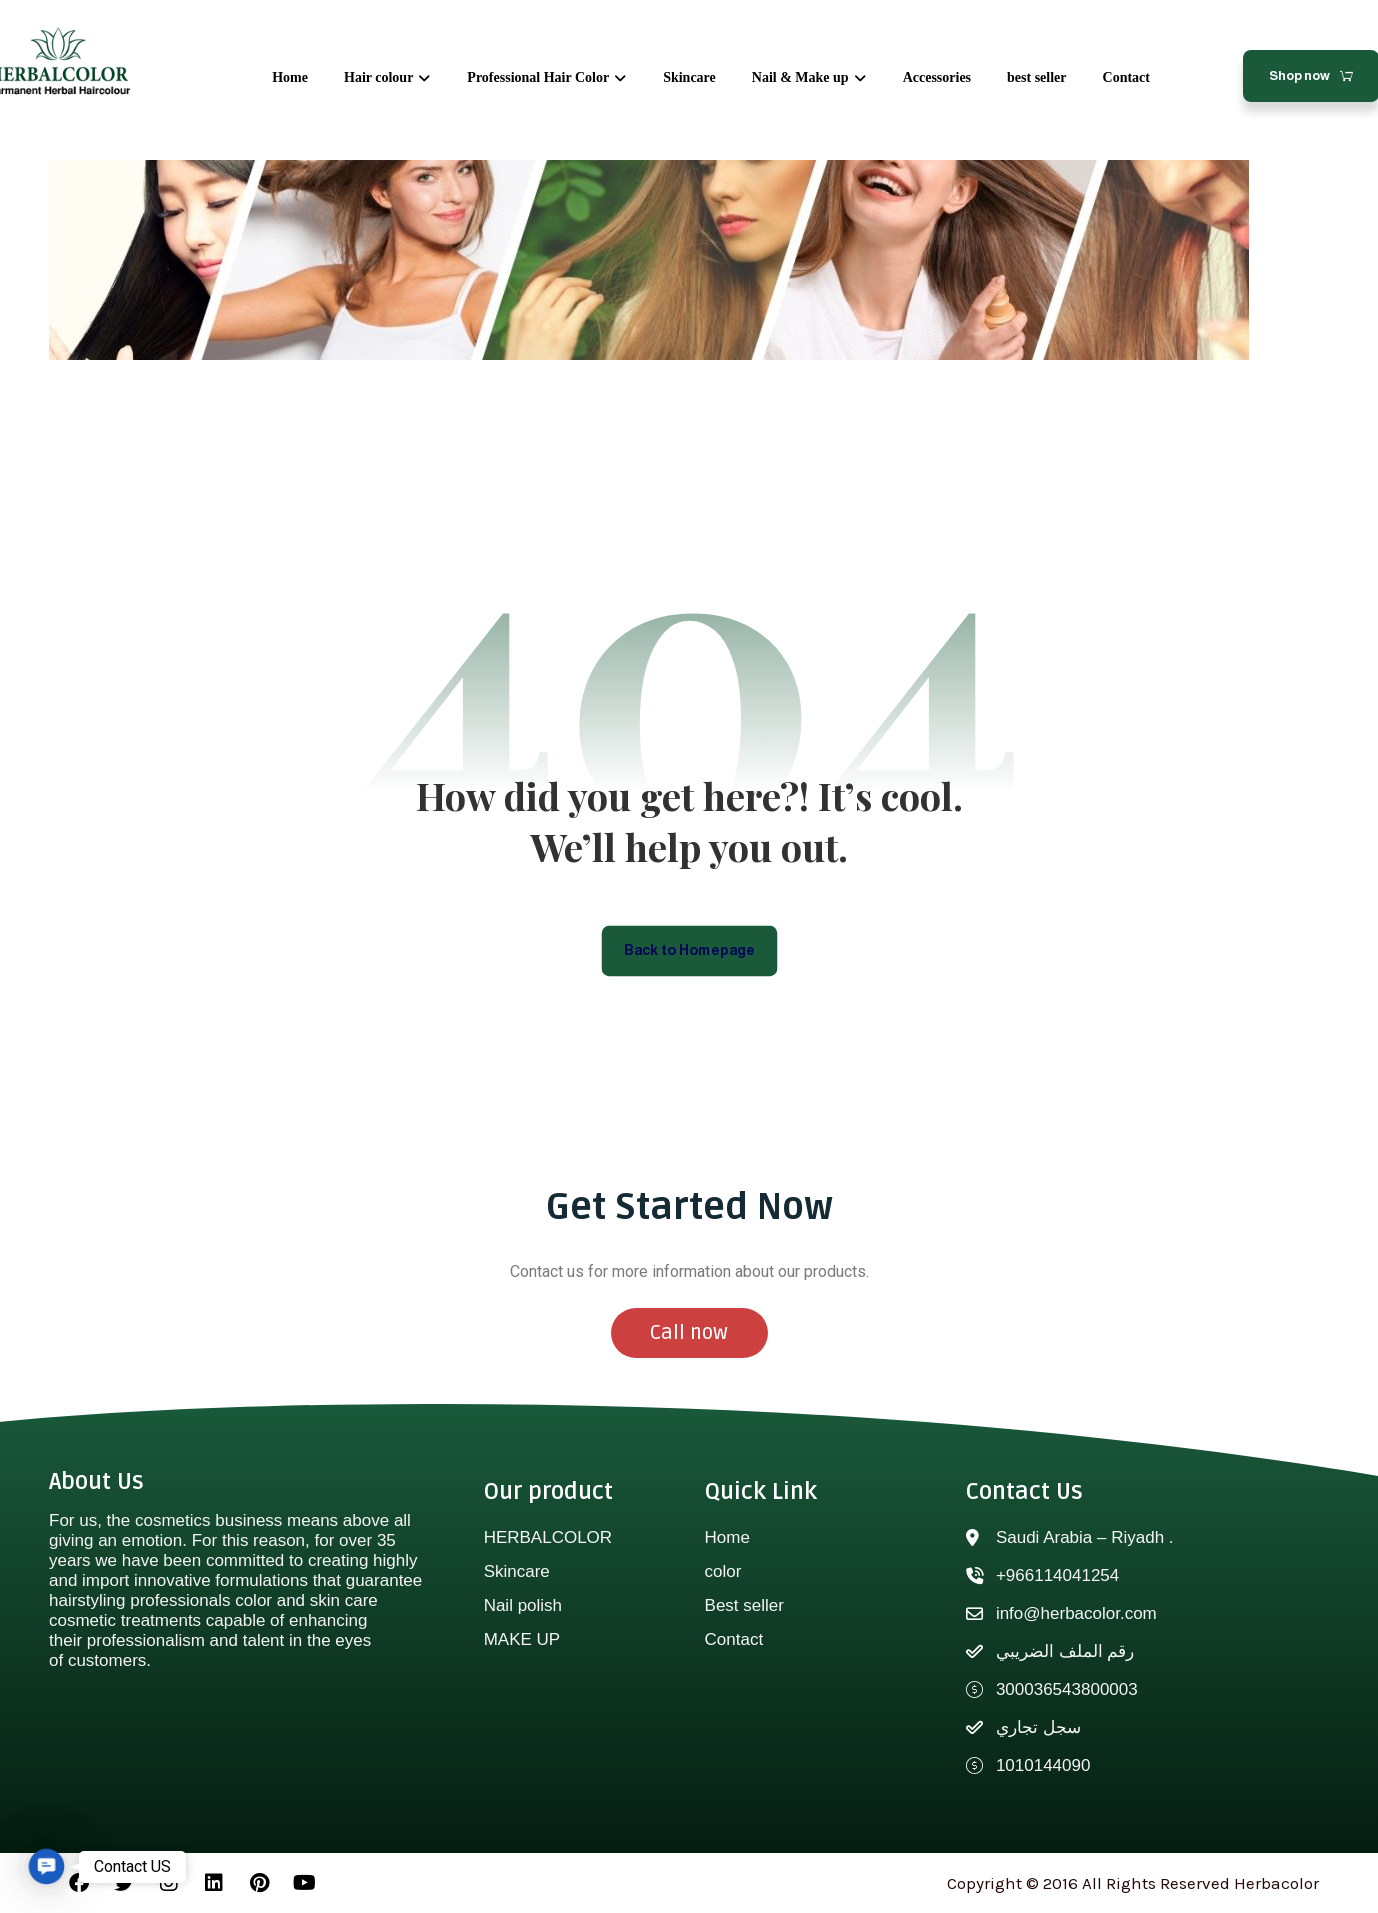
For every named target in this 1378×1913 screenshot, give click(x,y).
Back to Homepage (689, 949)
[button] (46, 1866)
